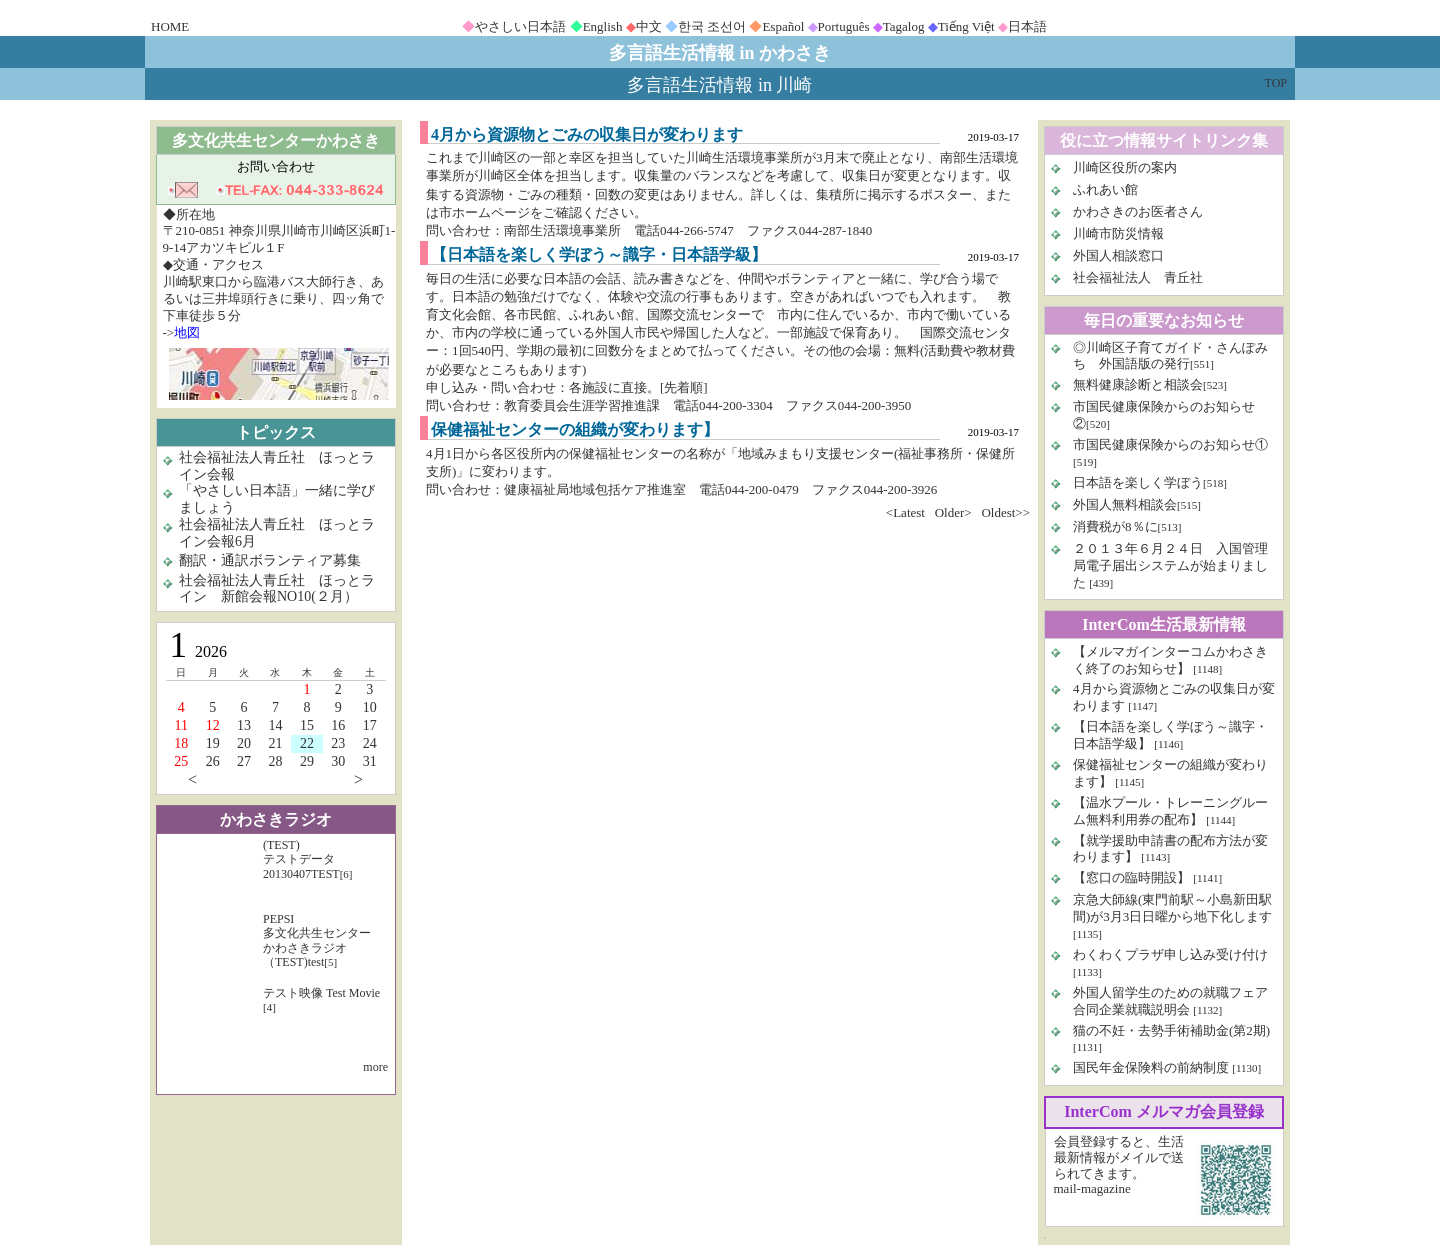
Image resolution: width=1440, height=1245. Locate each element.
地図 (187, 332)
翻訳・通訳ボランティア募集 (270, 560)
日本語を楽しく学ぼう (1138, 482)
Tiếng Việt (966, 26)
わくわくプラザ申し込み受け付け (1170, 954)
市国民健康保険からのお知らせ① (1170, 444)
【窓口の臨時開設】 (1131, 877)
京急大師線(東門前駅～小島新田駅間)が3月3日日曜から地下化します (1172, 908)
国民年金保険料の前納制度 (1151, 1067)
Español (783, 26)
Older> (953, 512)
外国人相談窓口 (1118, 255)
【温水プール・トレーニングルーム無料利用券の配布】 (1170, 811)
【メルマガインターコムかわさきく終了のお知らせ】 (1170, 660)
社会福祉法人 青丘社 (1138, 277)
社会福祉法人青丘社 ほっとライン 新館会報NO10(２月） (277, 589)
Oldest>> (1005, 512)
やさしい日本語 (520, 26)
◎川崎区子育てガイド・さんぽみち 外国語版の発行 (1170, 356)
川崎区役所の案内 (1125, 167)
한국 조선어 (712, 26)
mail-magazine (1092, 1188)
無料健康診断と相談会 (1138, 384)
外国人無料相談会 (1125, 504)
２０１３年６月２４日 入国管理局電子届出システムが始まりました (1170, 565)
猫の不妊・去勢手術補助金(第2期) (1171, 1030)
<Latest (905, 512)
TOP (1276, 83)
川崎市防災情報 (1118, 233)
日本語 (1027, 26)
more (375, 1067)
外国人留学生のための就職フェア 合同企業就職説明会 (1170, 1001)
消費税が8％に (1115, 526)
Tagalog (904, 26)
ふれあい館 (1105, 189)
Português (844, 26)
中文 (649, 26)
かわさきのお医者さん (1138, 211)
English (603, 26)
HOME (170, 26)
